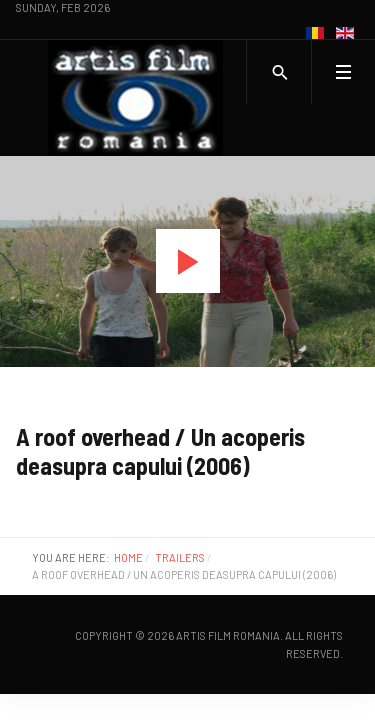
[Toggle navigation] (343, 72)
